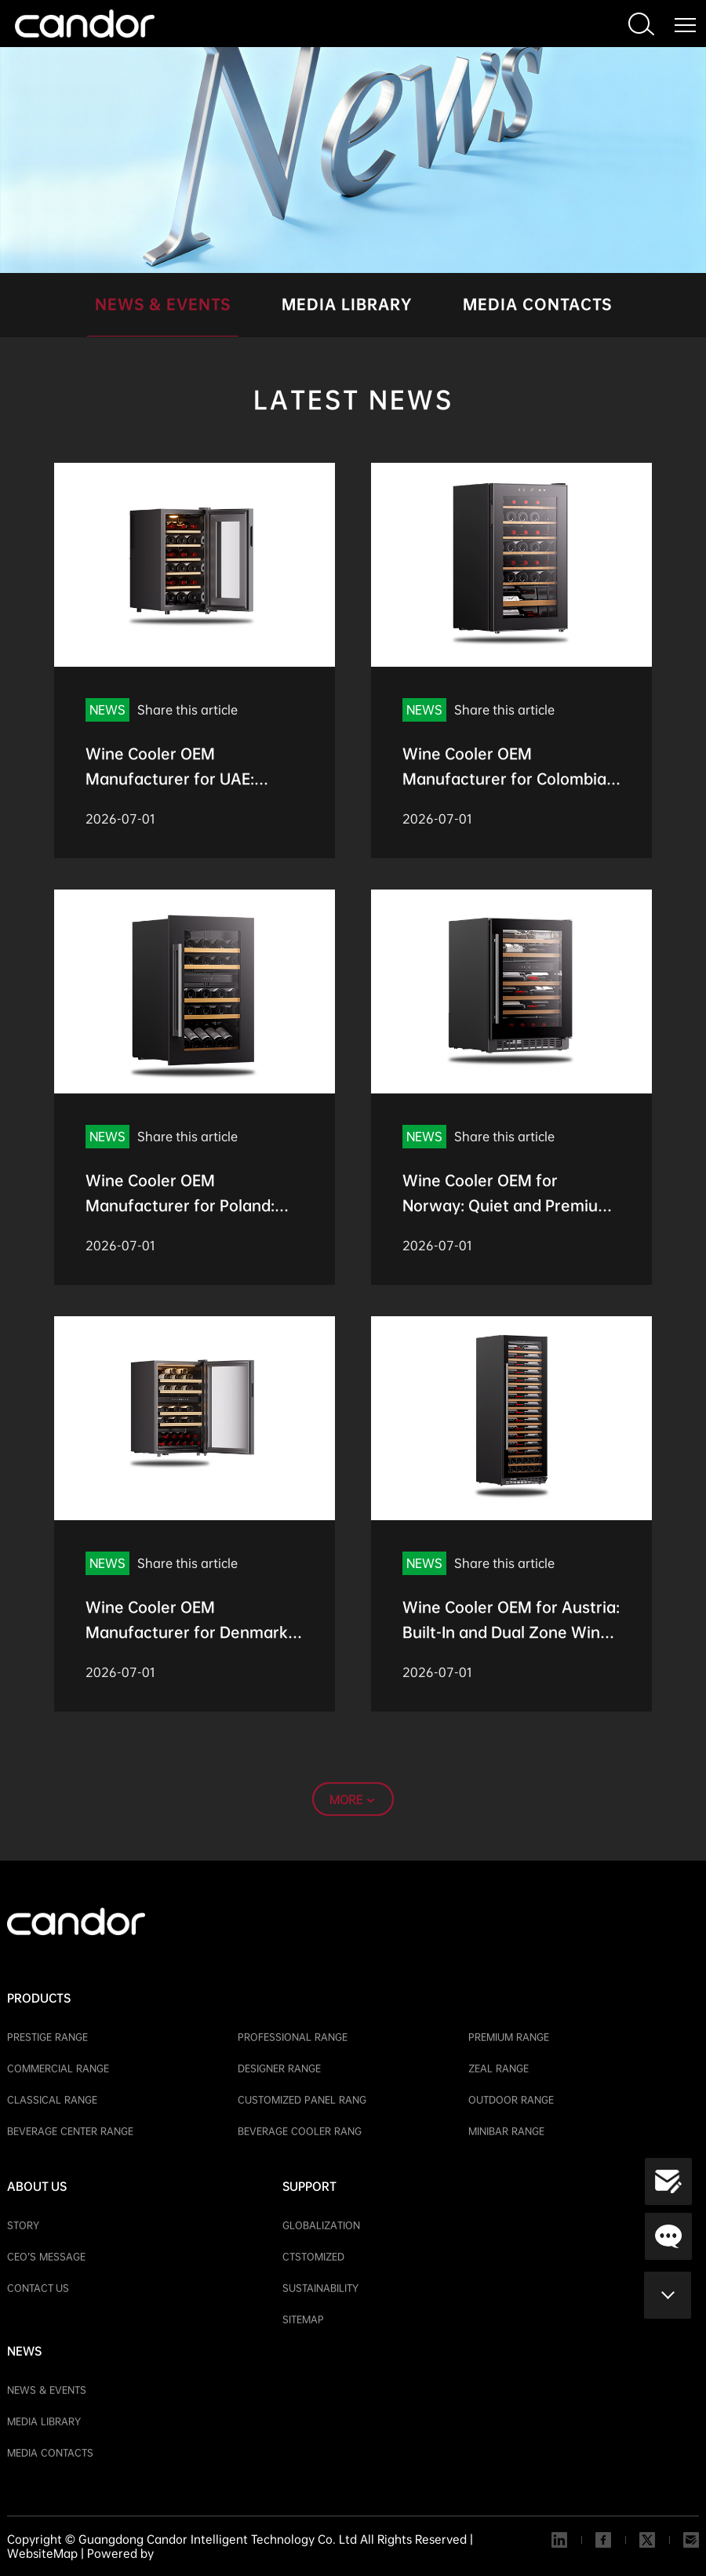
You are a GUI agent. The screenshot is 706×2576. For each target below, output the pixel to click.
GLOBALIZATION (321, 2225)
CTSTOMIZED (313, 2256)
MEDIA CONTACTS (537, 304)
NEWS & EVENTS (163, 304)
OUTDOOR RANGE (511, 2100)
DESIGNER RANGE (279, 2068)
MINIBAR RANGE (506, 2131)
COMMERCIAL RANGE (58, 2068)
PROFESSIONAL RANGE (293, 2037)
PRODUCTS (39, 1998)
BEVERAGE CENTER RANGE (70, 2131)
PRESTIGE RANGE (47, 2037)
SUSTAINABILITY (320, 2288)
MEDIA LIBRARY (347, 304)
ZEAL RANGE (498, 2068)
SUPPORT (309, 2186)
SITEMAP (303, 2319)
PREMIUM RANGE (508, 2037)
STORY (23, 2225)
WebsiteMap (42, 2553)
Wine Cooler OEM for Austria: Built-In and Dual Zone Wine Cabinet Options (511, 1632)
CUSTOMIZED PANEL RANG (302, 2100)
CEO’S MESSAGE (46, 2256)
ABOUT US (37, 2186)
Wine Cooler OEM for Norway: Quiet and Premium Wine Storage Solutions (507, 1205)
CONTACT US (38, 2288)
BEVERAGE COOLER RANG (300, 2131)
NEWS (24, 2351)
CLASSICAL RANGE (52, 2100)
